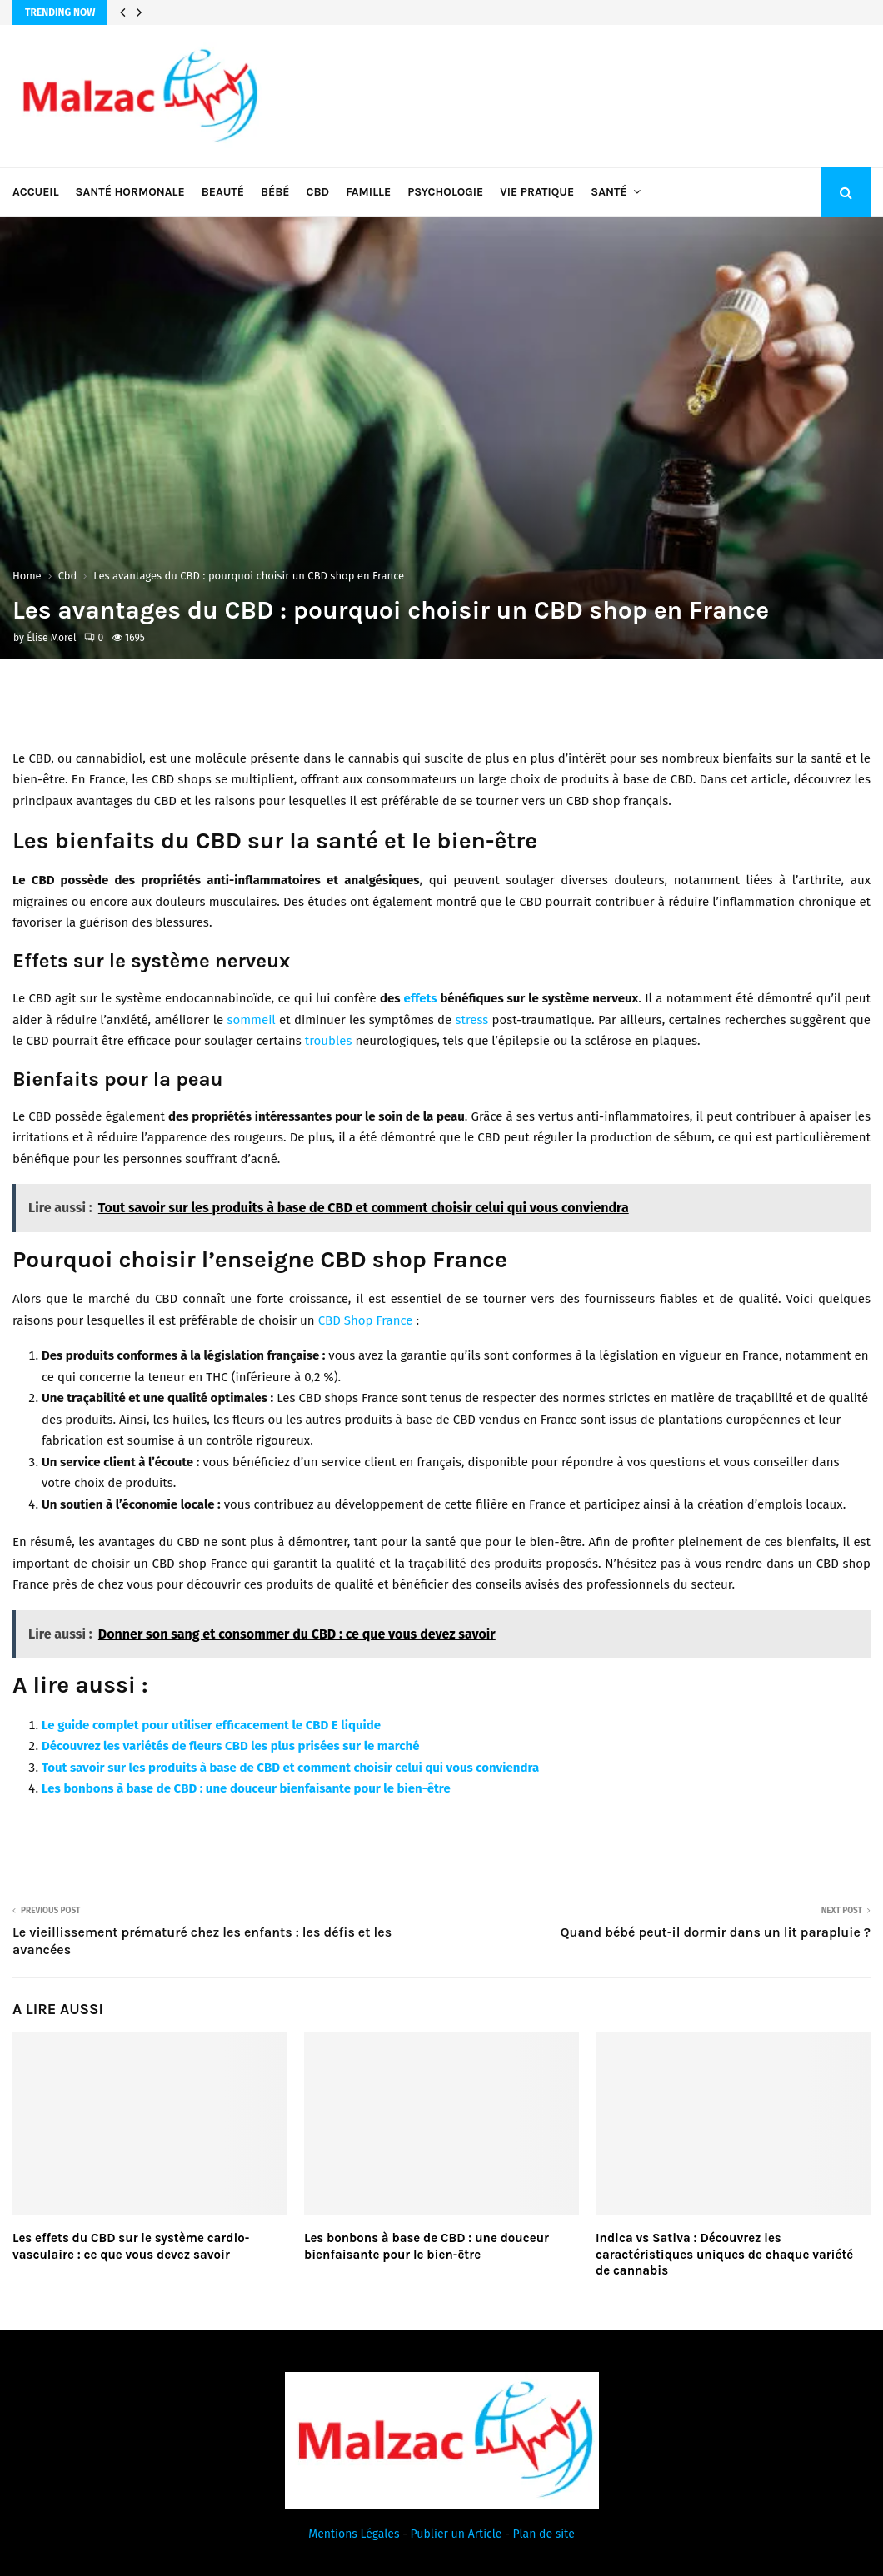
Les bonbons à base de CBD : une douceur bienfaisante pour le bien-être (246, 1788)
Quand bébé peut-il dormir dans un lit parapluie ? (716, 1932)
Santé (608, 192)
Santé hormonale (130, 192)
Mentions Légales (353, 2534)
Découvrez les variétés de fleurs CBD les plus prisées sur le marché (230, 1745)
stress (472, 1019)
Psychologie (445, 192)
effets (420, 998)
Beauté (223, 192)
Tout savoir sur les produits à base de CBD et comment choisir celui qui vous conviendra (290, 1767)
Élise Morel (51, 638)
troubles (328, 1040)
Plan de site (544, 2534)
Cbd (318, 192)
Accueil (35, 192)
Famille (368, 192)
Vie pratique (537, 192)
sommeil (251, 1019)
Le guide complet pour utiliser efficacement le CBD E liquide (211, 1725)
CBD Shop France (365, 1320)
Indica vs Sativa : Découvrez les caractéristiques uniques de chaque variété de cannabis (724, 2254)
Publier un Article (456, 2534)
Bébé (275, 192)
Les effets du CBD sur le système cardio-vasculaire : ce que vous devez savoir (130, 2246)
